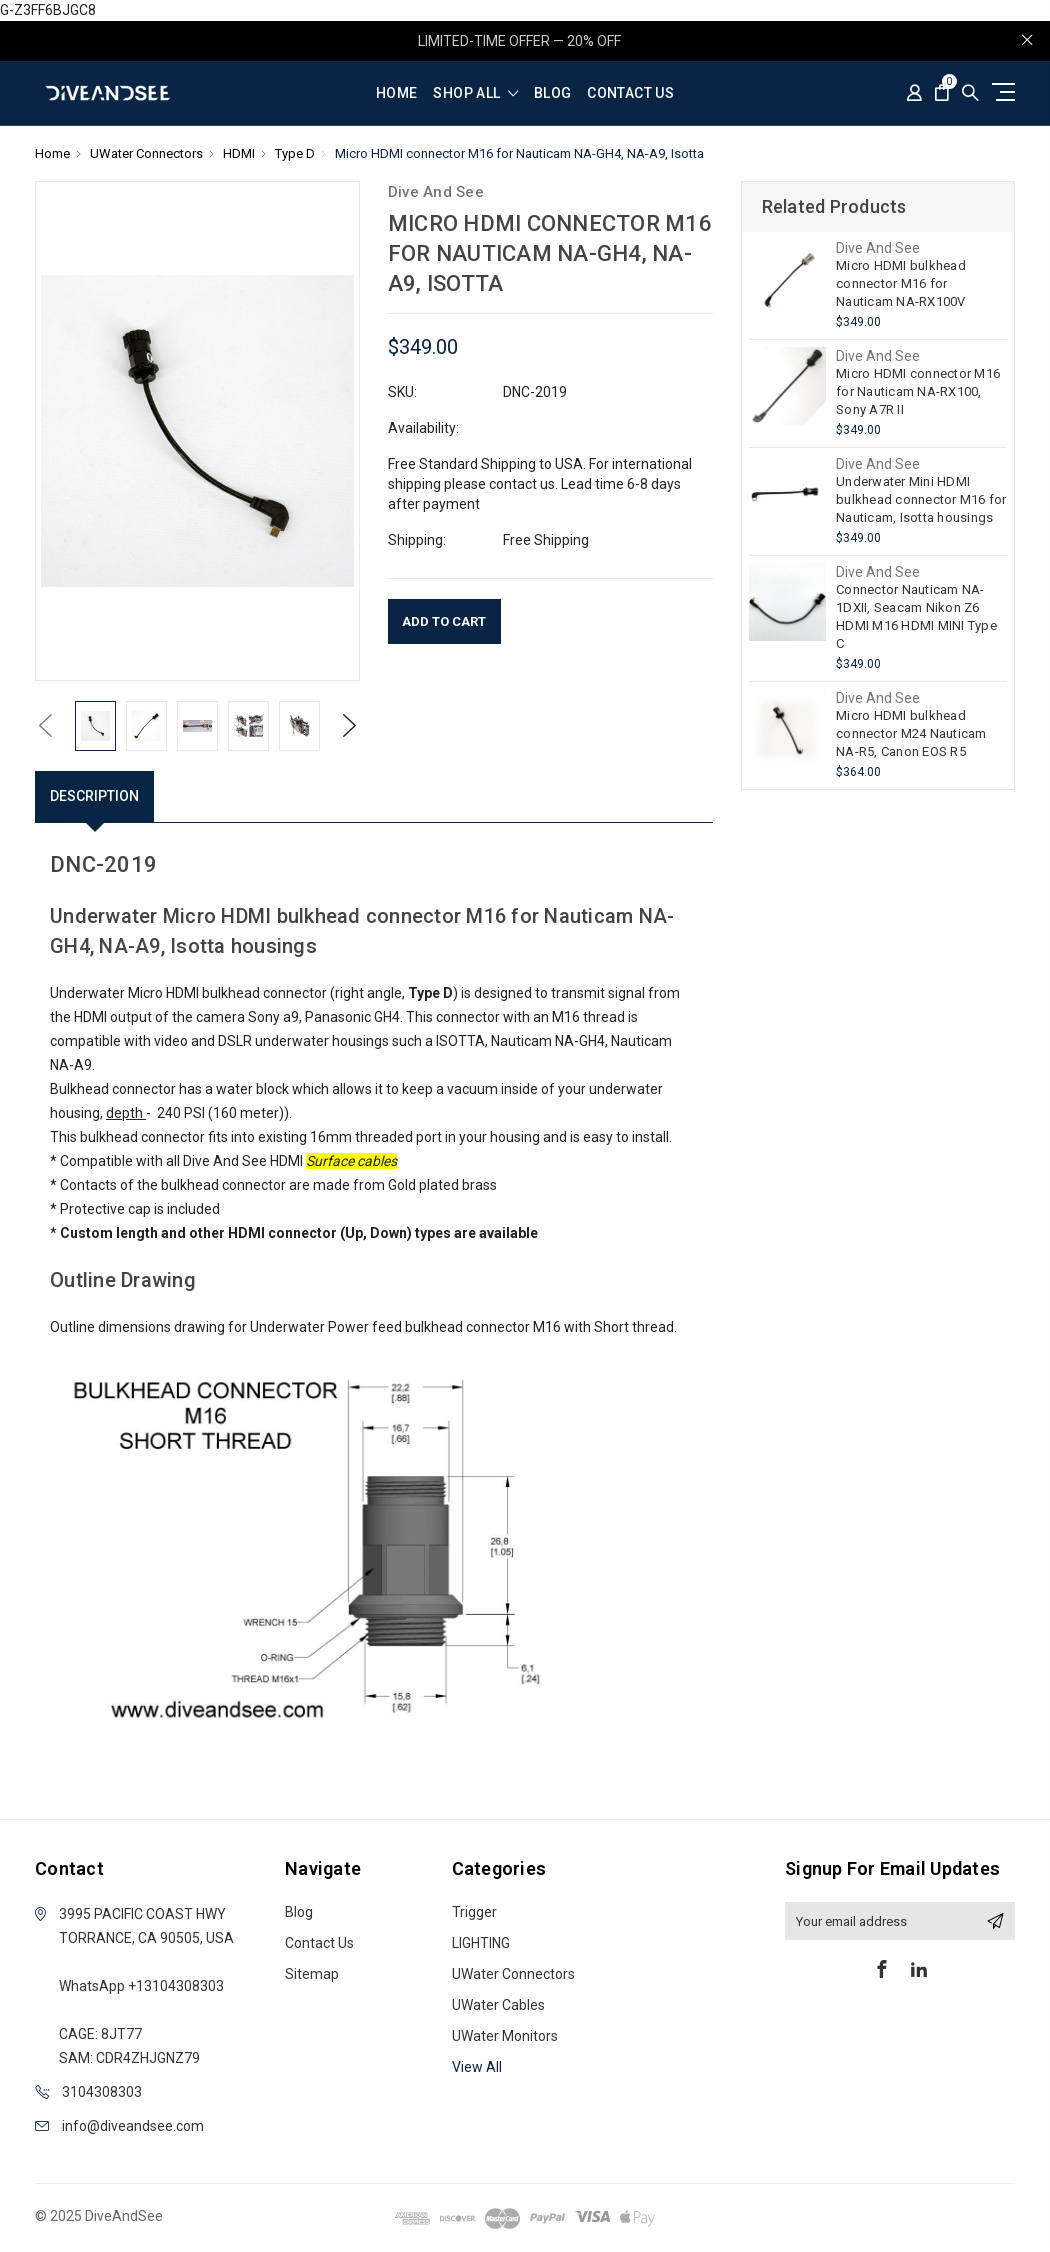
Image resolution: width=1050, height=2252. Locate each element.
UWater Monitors (505, 2036)
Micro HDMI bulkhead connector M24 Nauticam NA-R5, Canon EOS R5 (911, 733)
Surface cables (351, 1161)
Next (350, 725)
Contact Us (630, 93)
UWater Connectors (513, 1974)
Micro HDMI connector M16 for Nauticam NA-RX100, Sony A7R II (918, 391)
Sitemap (312, 1974)
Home (396, 93)
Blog (552, 93)
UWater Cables (498, 2005)
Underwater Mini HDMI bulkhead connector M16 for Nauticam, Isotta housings (921, 499)
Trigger (474, 1912)
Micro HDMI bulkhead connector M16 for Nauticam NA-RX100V (901, 283)
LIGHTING (481, 1943)
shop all (475, 93)
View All (477, 2067)
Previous (45, 725)
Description (94, 796)
